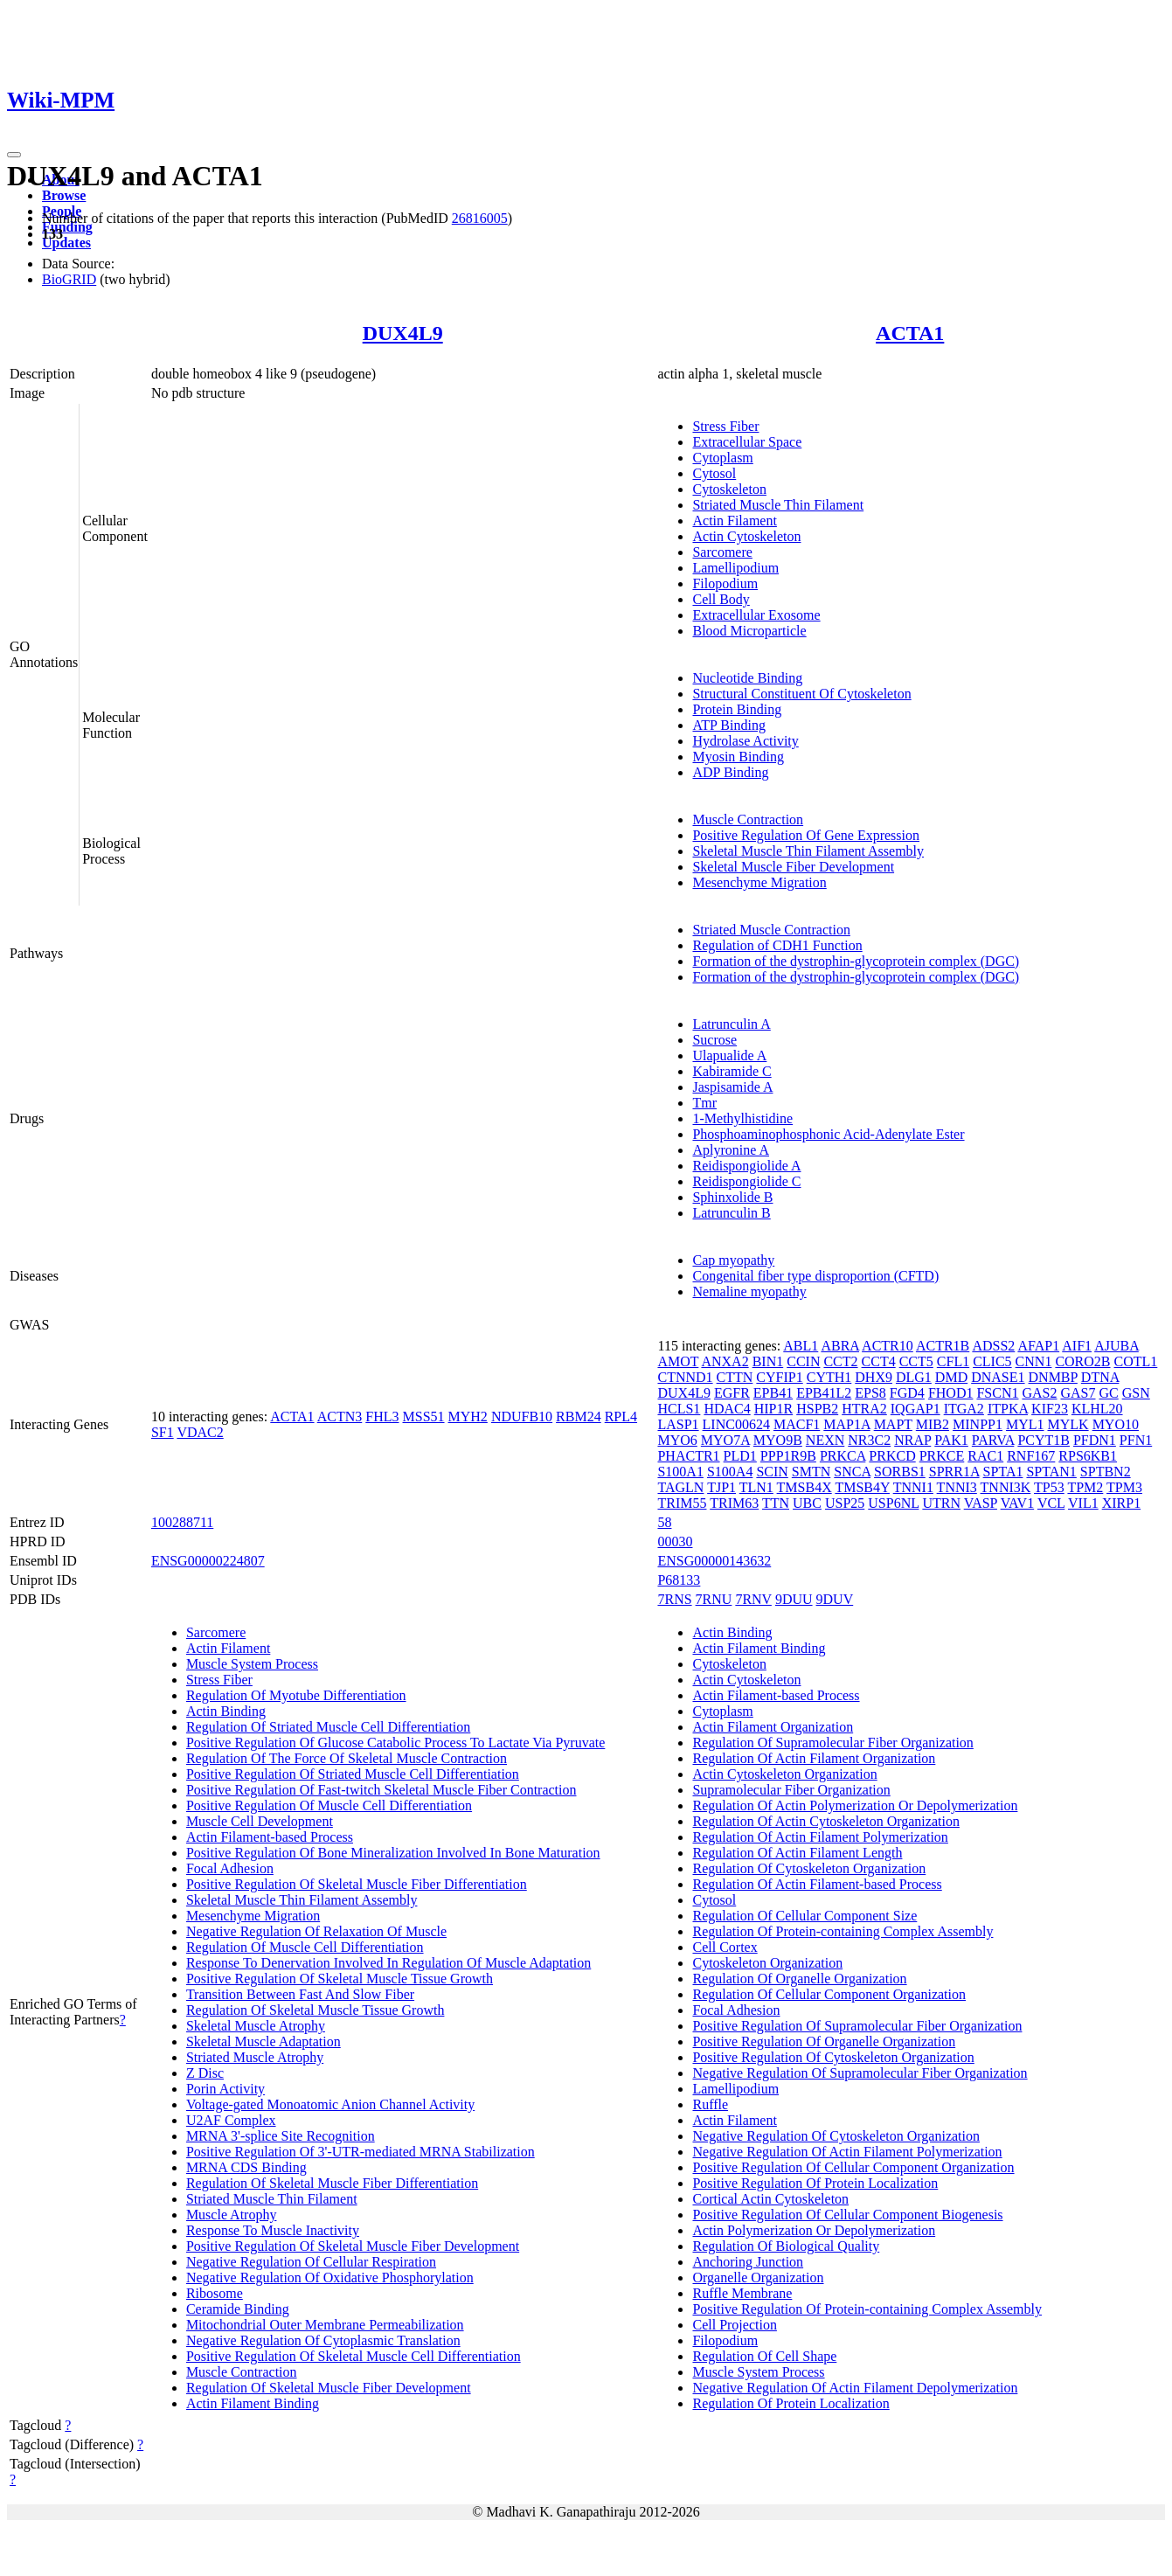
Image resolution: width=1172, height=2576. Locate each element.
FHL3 (382, 1416)
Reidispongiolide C (746, 1181)
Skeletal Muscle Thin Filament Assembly (808, 851)
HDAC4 (727, 1408)
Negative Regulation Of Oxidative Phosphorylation (330, 2277)
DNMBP (1053, 1377)
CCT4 (879, 1361)
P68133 (678, 1580)
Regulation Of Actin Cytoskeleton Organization (825, 1821)
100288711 (182, 1522)
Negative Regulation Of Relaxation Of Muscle (316, 1931)
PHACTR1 (688, 1455)
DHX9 (873, 1377)
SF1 (162, 1432)
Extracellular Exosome (756, 615)
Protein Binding (736, 709)
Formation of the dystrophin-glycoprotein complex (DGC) (855, 961)
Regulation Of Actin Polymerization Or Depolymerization (854, 1805)
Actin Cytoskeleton (746, 536)
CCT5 (916, 1361)
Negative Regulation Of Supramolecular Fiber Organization (859, 2073)
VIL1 (1083, 1503)
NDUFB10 (521, 1416)
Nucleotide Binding (747, 677)
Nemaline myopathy (749, 1291)
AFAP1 (1038, 1345)
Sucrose (714, 1039)
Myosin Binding (737, 756)
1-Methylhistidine (742, 1118)
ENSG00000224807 (208, 1560)
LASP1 (677, 1424)
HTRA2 (864, 1408)
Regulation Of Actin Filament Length (797, 1852)
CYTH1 (829, 1377)
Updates (66, 242)
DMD (951, 1377)
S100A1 (680, 1471)
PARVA (993, 1440)
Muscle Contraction (747, 819)
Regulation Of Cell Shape (764, 2356)
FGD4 (907, 1392)
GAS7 (1077, 1392)
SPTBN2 (1105, 1471)
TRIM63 (734, 1503)
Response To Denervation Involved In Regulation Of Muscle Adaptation (388, 1962)
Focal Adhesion (230, 1868)
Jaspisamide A (732, 1087)
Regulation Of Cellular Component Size (804, 1915)
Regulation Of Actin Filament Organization (813, 1758)
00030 (674, 1541)
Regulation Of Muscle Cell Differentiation (305, 1947)
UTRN (941, 1503)
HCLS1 (678, 1408)
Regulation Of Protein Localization (790, 2403)
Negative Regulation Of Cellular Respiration (311, 2261)
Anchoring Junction (747, 2261)
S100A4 (729, 1471)
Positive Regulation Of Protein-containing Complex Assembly (867, 2309)
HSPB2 (817, 1408)
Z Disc (205, 2073)
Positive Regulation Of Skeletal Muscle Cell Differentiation (353, 2356)
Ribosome (214, 2293)
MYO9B (777, 1440)
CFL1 (953, 1361)
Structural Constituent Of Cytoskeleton (801, 693)
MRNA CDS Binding (246, 2167)
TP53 (1049, 1487)
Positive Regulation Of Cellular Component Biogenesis (847, 2214)
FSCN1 (997, 1392)
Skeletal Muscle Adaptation (263, 2041)
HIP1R (773, 1408)
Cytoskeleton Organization (767, 1962)
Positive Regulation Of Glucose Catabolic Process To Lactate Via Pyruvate (395, 1742)
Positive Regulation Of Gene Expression (805, 835)
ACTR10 (887, 1345)
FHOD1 (951, 1392)
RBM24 (578, 1416)
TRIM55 (681, 1503)
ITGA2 (964, 1408)
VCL (1051, 1503)
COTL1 (1136, 1361)
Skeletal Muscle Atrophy (255, 2025)
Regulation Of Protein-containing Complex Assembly (842, 1931)
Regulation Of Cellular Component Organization (829, 1994)
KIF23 (1049, 1408)
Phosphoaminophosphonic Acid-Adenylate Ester (828, 1134)
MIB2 (932, 1424)
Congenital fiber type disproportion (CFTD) (815, 1275)
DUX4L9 (403, 333)
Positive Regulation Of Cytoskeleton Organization (833, 2057)
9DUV (835, 1599)
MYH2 (468, 1416)
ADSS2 (993, 1345)
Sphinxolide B (732, 1197)
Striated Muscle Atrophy (254, 2057)
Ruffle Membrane (742, 2293)
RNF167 (1031, 1455)
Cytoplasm (722, 457)
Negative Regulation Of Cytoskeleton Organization (836, 2135)
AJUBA (1116, 1345)
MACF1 (796, 1424)
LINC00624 (736, 1424)
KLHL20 (1097, 1408)
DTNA (1100, 1377)
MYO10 (1115, 1424)
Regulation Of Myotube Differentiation (296, 1695)
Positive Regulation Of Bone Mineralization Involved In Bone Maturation (393, 1852)
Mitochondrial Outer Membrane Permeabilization (325, 2324)
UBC (807, 1503)
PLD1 (740, 1455)
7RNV (753, 1599)
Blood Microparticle (749, 630)
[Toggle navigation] (14, 154)
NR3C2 (869, 1440)
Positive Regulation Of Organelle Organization (823, 2041)
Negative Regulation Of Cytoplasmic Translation (323, 2340)
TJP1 (721, 1487)
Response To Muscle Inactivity (272, 2230)
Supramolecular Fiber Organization (791, 1789)
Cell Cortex (724, 1947)
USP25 (844, 1503)
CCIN (803, 1361)
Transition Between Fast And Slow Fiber (300, 1994)
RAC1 (985, 1455)
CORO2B (1082, 1361)
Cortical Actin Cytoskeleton (770, 2198)
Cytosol (714, 473)
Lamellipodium (735, 567)
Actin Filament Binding (252, 2403)
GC (1109, 1392)
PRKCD (892, 1455)
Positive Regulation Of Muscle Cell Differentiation (329, 1805)
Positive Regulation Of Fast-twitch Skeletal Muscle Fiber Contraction (381, 1789)
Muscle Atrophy (231, 2214)
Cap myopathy (733, 1260)
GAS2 (1039, 1392)
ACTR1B (942, 1345)
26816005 (480, 218)
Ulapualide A (729, 1055)
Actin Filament (734, 520)
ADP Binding (730, 772)
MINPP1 (977, 1424)
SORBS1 (900, 1471)
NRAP (912, 1440)
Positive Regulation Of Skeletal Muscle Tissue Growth (339, 1978)
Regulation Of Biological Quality (785, 2246)
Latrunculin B (731, 1212)
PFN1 (1136, 1440)
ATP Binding (728, 725)
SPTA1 (1003, 1471)
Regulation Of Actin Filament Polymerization (819, 1837)
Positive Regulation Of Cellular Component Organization (853, 2167)
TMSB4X (804, 1487)
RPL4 (621, 1416)
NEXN (825, 1440)
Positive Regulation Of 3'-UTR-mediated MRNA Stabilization (360, 2151)
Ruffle (710, 2104)
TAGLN (680, 1487)
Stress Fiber (725, 426)
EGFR (732, 1392)
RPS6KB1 (1087, 1455)
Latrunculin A (731, 1024)
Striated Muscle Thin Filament (777, 504)
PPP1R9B (788, 1455)
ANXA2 (724, 1361)
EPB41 (773, 1392)
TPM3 (1124, 1487)
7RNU (714, 1599)
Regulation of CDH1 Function (777, 945)
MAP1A (846, 1424)
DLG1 (914, 1377)
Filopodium (725, 583)
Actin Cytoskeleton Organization (784, 1774)
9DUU (794, 1599)
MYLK (1068, 1424)
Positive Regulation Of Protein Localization (815, 2183)
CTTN (735, 1377)
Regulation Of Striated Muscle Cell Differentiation (328, 1726)
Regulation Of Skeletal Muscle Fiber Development (328, 2387)
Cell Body (720, 599)
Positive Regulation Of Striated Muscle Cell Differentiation (352, 1774)
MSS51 (424, 1416)
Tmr (704, 1102)
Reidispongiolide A (746, 1165)
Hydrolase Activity (745, 740)
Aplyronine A (730, 1149)
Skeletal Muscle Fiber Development (793, 866)
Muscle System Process (252, 1663)
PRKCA (842, 1455)
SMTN (811, 1471)
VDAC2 (200, 1432)
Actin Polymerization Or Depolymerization (813, 2230)
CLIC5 (992, 1361)
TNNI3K (1006, 1487)
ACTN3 (340, 1416)
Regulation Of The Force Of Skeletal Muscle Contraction (346, 1758)
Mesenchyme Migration (759, 882)
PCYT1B (1043, 1440)
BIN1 (768, 1361)
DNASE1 (997, 1377)
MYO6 (677, 1440)
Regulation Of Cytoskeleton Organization (809, 1868)
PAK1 (951, 1440)
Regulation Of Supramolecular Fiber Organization (832, 1742)
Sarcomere (722, 552)
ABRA (840, 1345)
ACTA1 (910, 333)
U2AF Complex (231, 2120)
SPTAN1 (1051, 1471)
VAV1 (1018, 1503)
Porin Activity (225, 2088)
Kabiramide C (731, 1071)
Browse (64, 195)
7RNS (674, 1599)
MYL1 (1025, 1424)
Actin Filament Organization (772, 1726)
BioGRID (69, 279)
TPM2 (1085, 1487)
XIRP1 (1121, 1503)
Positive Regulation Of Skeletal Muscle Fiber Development (352, 2246)
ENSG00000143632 (714, 1560)
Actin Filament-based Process (269, 1837)
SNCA (852, 1471)
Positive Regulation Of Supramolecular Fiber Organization (857, 2025)
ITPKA (1008, 1408)
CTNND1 (684, 1377)
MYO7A (725, 1440)
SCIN (771, 1471)
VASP (980, 1503)
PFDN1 (1094, 1440)
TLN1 (756, 1487)
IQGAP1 (915, 1408)
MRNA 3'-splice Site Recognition (280, 2135)
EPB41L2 (823, 1392)
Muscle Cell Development (259, 1821)
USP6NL (893, 1503)
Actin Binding (226, 1711)
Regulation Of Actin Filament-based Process (816, 1884)
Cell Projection (734, 2324)
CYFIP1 (779, 1377)
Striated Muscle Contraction (771, 929)
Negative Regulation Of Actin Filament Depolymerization (854, 2387)
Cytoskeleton (729, 489)
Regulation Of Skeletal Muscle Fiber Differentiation (332, 2183)
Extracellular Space (746, 441)
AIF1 (1077, 1345)
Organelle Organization (757, 2277)
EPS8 (870, 1392)
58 (664, 1522)
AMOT (677, 1361)
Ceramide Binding (237, 2309)
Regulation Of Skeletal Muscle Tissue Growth (315, 2010)
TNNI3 (957, 1487)
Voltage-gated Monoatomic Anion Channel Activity (330, 2104)
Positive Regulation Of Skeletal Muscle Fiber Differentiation (356, 1884)
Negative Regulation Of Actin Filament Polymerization (847, 2151)
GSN (1136, 1392)
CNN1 (1034, 1361)
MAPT (893, 1424)
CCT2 (840, 1361)
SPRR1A (954, 1471)
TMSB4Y (862, 1487)
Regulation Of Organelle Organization (799, 1978)
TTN (775, 1503)
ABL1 (800, 1345)
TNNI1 (913, 1487)
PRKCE (942, 1455)
